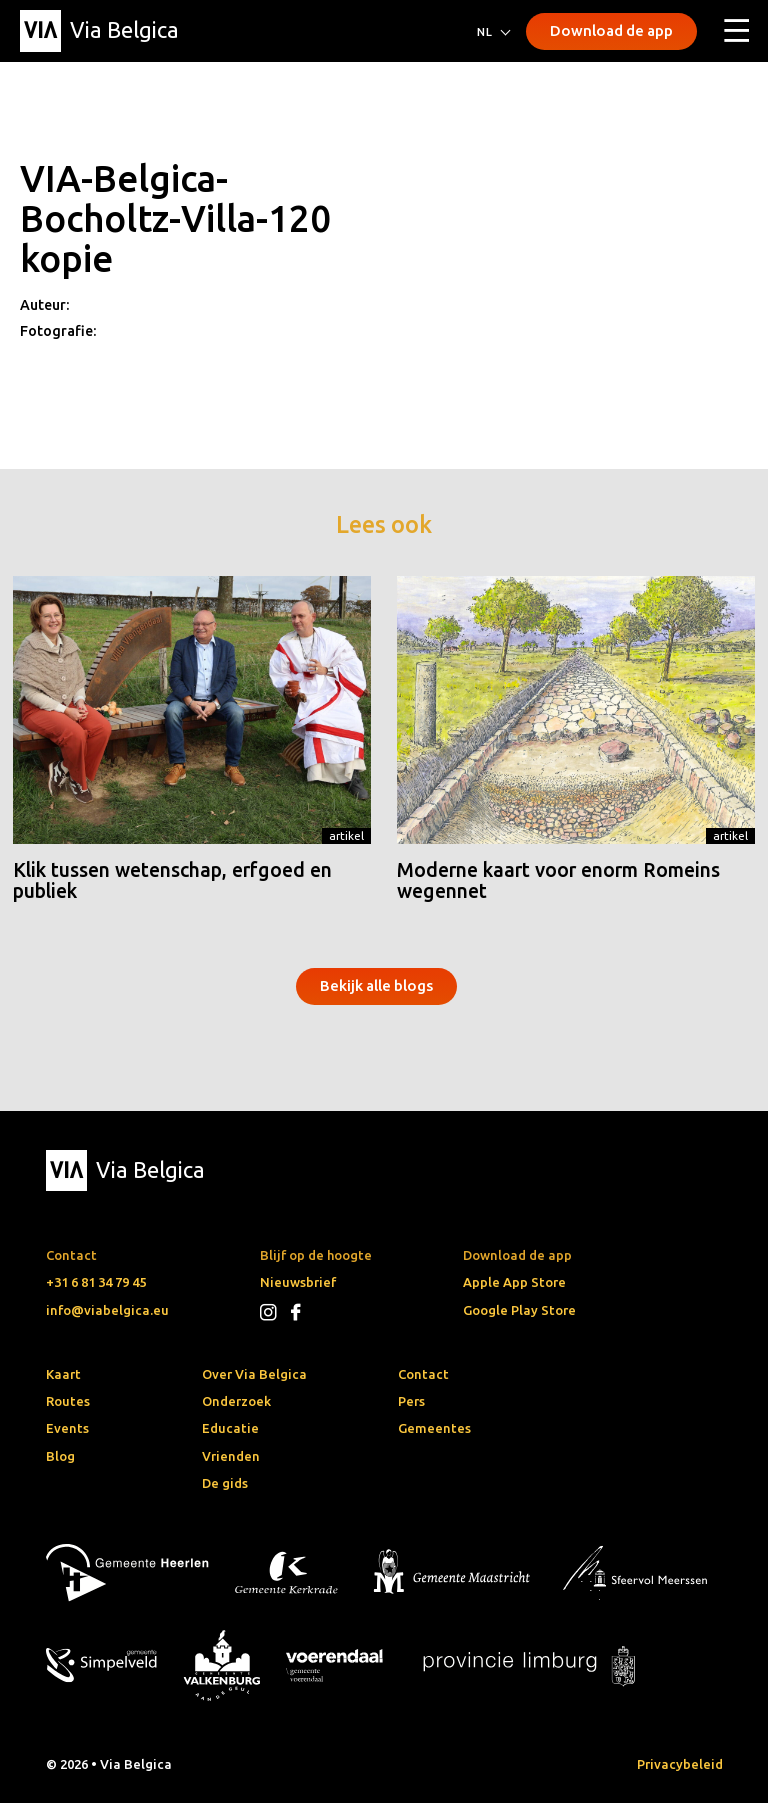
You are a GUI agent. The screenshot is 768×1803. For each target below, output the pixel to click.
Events (67, 1428)
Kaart (63, 1374)
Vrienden (231, 1456)
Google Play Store (519, 1310)
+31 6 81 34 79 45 (96, 1282)
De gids (225, 1483)
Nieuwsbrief (298, 1282)
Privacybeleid (680, 1764)
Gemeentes (434, 1428)
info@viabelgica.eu (107, 1310)
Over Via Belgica (254, 1374)
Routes (68, 1401)
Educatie (230, 1428)
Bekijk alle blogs (376, 985)
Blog (60, 1456)
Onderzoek (236, 1401)
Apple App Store (514, 1282)
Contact (423, 1374)
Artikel (346, 835)
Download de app (611, 30)
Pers (411, 1401)
